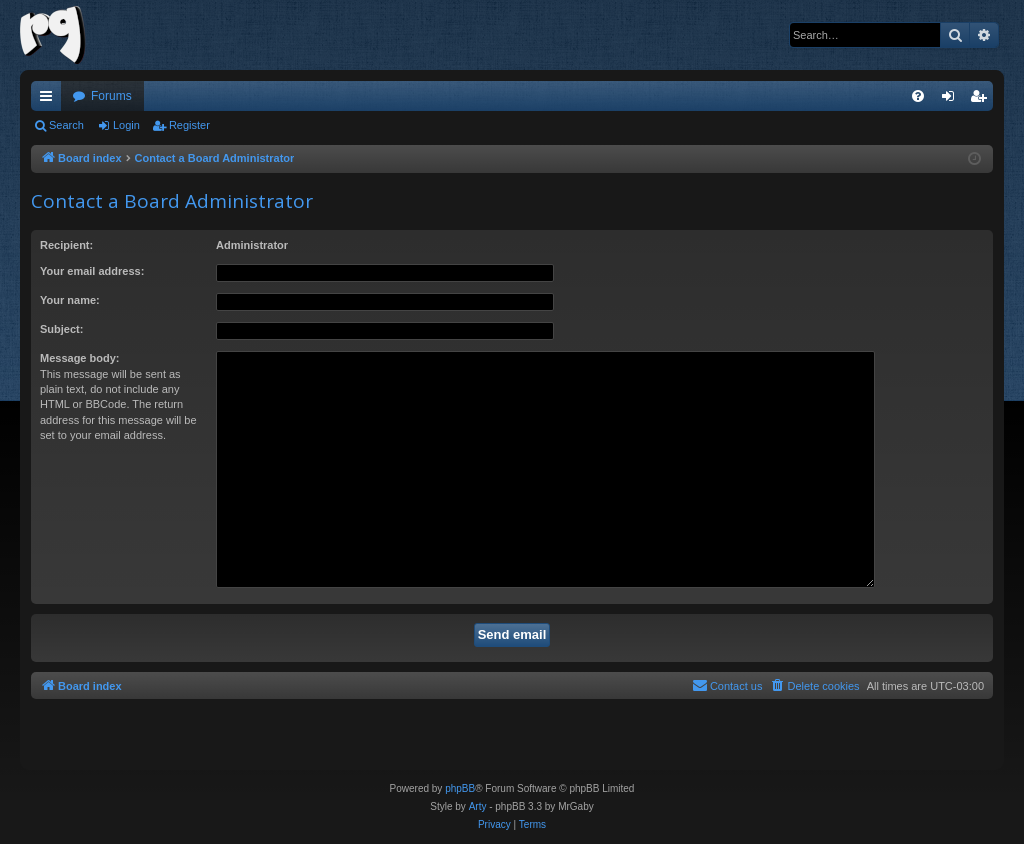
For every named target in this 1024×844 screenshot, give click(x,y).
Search (66, 125)
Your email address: (92, 271)
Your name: (70, 300)
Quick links (50, 100)
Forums (111, 96)
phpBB (460, 788)
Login (126, 125)
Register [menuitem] (982, 100)
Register (189, 125)
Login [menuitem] (952, 100)
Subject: (61, 329)
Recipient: (66, 245)
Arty (478, 806)
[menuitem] (918, 96)
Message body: (79, 358)
